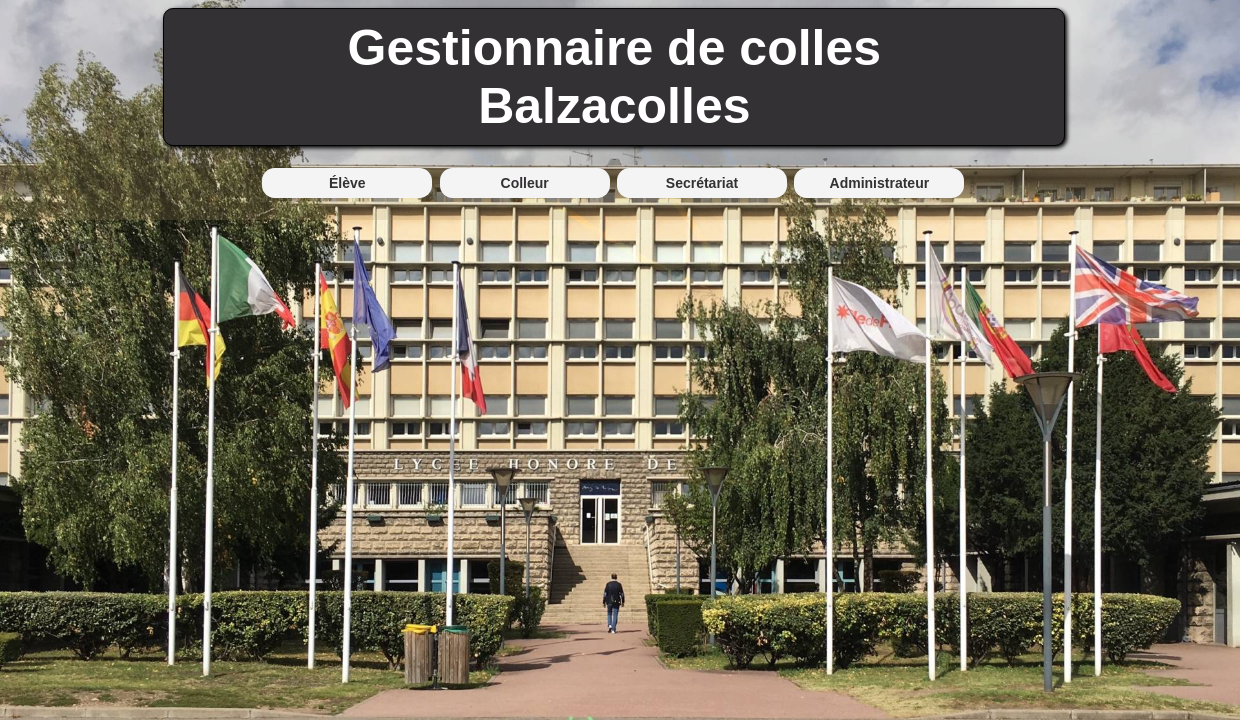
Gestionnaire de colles (615, 48)
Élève (347, 183)
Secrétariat (702, 183)
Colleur (525, 183)
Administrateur (880, 183)
